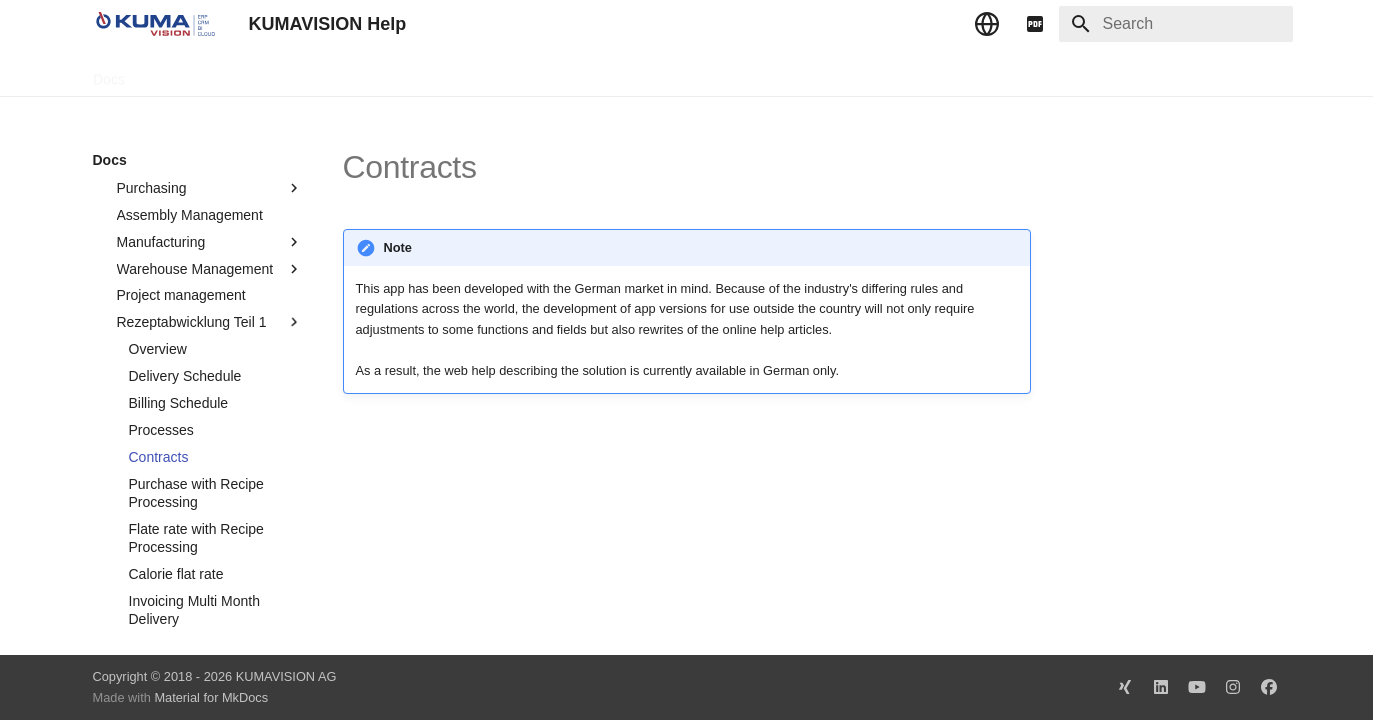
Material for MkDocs (211, 697)
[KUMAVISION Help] (155, 24)
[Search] (1176, 24)
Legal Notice (490, 73)
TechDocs (178, 73)
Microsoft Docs (380, 73)
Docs (109, 73)
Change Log (272, 73)
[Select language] (987, 24)
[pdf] (1035, 24)
